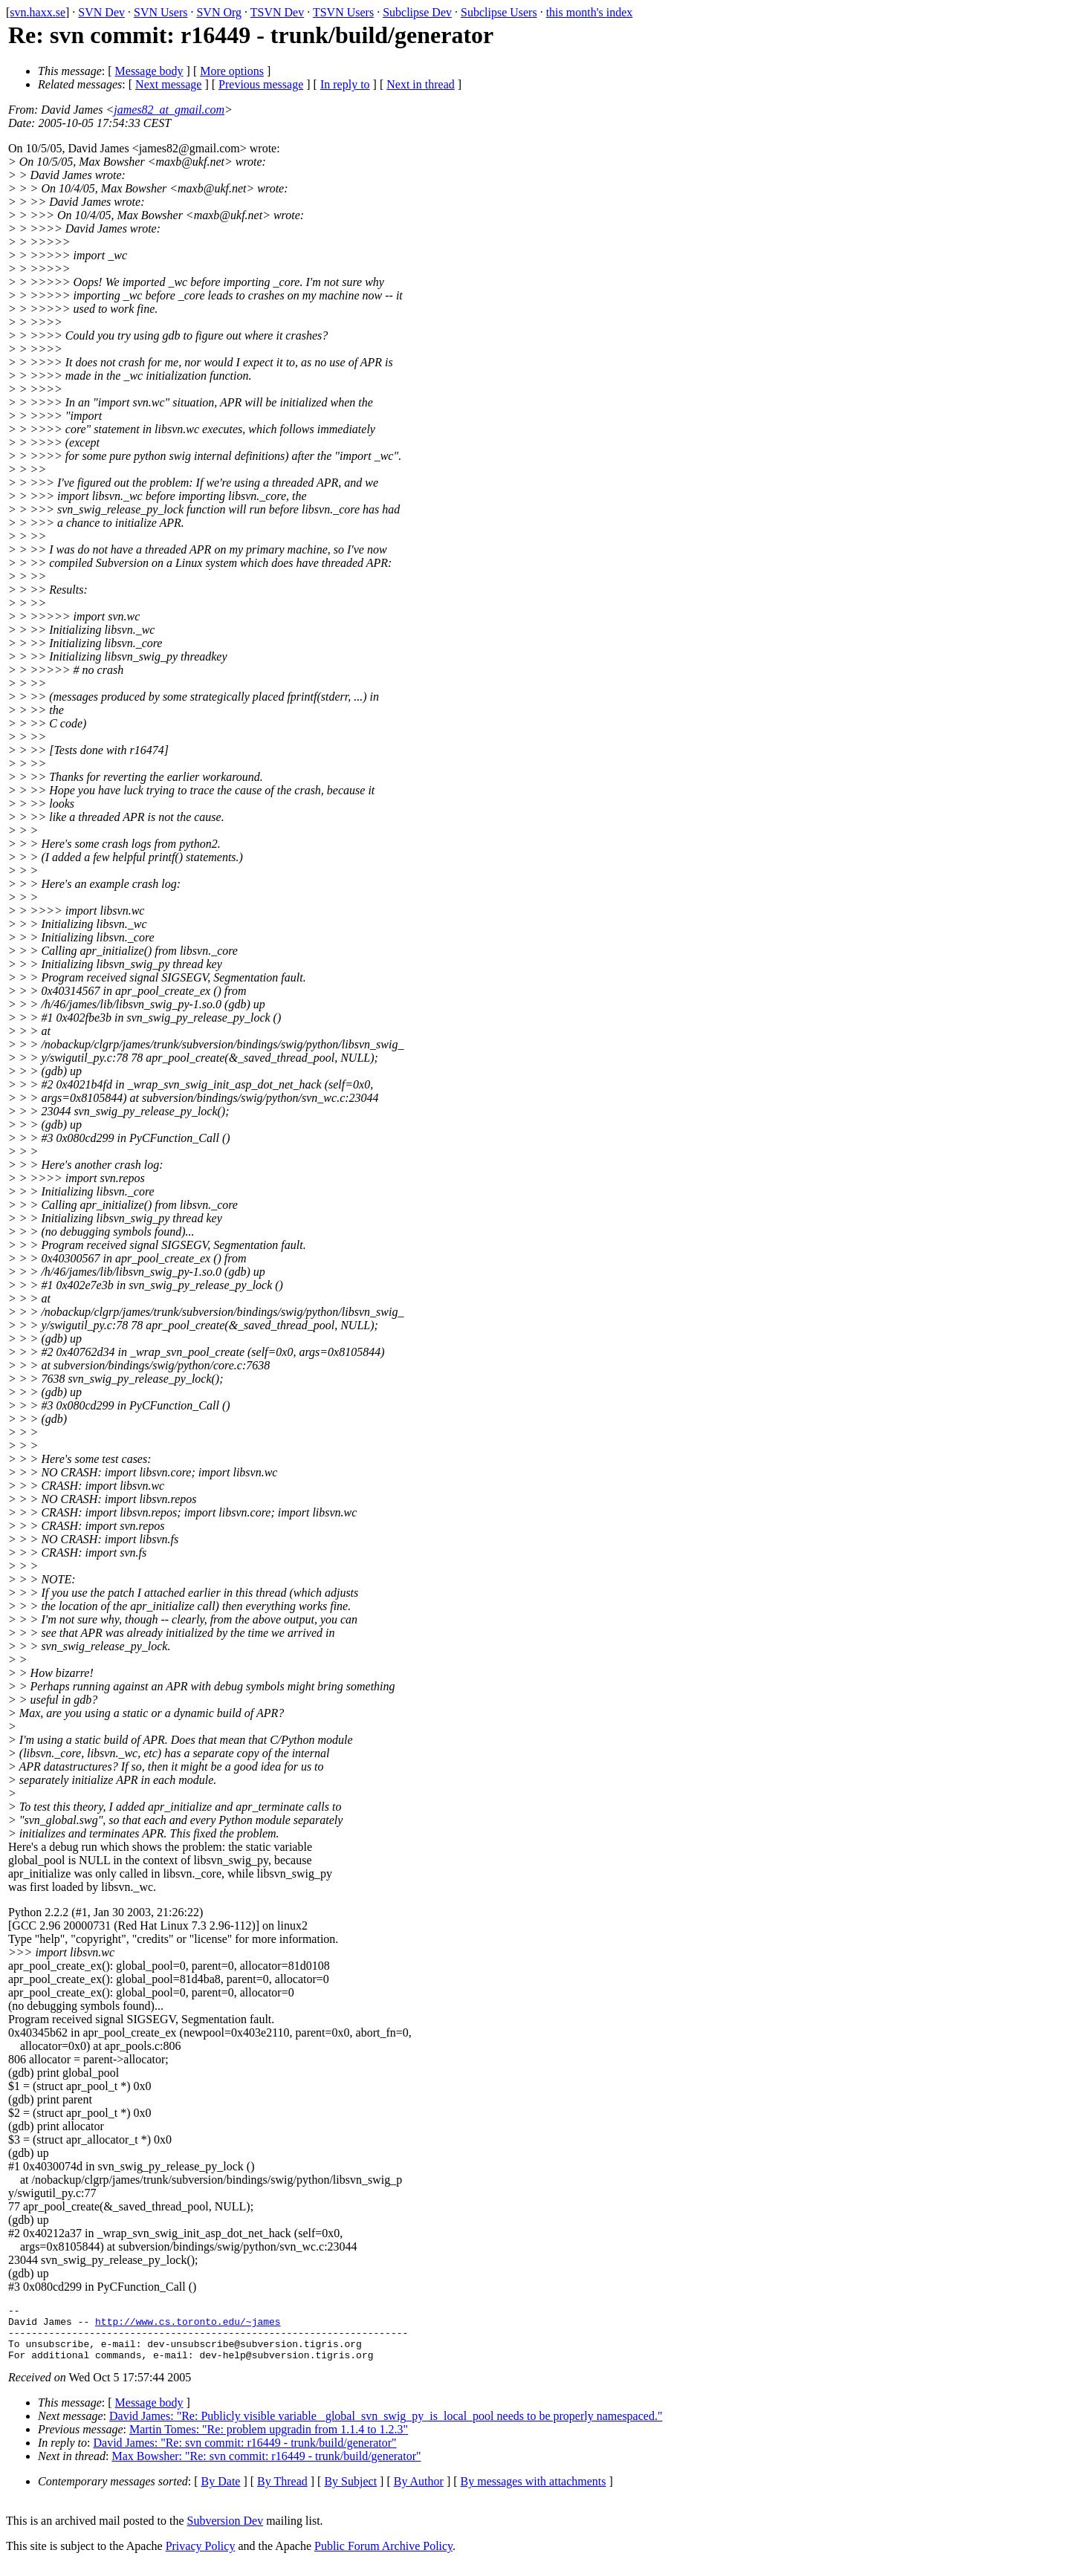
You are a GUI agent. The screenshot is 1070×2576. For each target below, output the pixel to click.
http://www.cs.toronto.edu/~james (188, 2325)
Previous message (260, 84)
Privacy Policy (201, 2557)
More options (232, 71)
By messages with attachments (533, 2492)
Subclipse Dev (417, 12)
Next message (168, 84)
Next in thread (420, 84)
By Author (419, 2492)
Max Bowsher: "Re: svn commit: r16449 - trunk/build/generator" (266, 2467)
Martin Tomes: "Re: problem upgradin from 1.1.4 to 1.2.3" (268, 2440)
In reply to (345, 84)
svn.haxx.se (37, 12)
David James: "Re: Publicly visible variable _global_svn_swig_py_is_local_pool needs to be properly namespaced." (385, 2427)
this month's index (589, 12)
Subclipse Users (499, 12)
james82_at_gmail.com (169, 109)
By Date (221, 2492)
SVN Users (160, 12)
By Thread (282, 2492)
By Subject (350, 2492)
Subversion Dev (225, 2531)
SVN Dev (101, 12)
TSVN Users (343, 12)
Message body (149, 71)
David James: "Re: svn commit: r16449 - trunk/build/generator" (245, 2453)
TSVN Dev (277, 12)
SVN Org (218, 12)
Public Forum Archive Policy (383, 2557)
